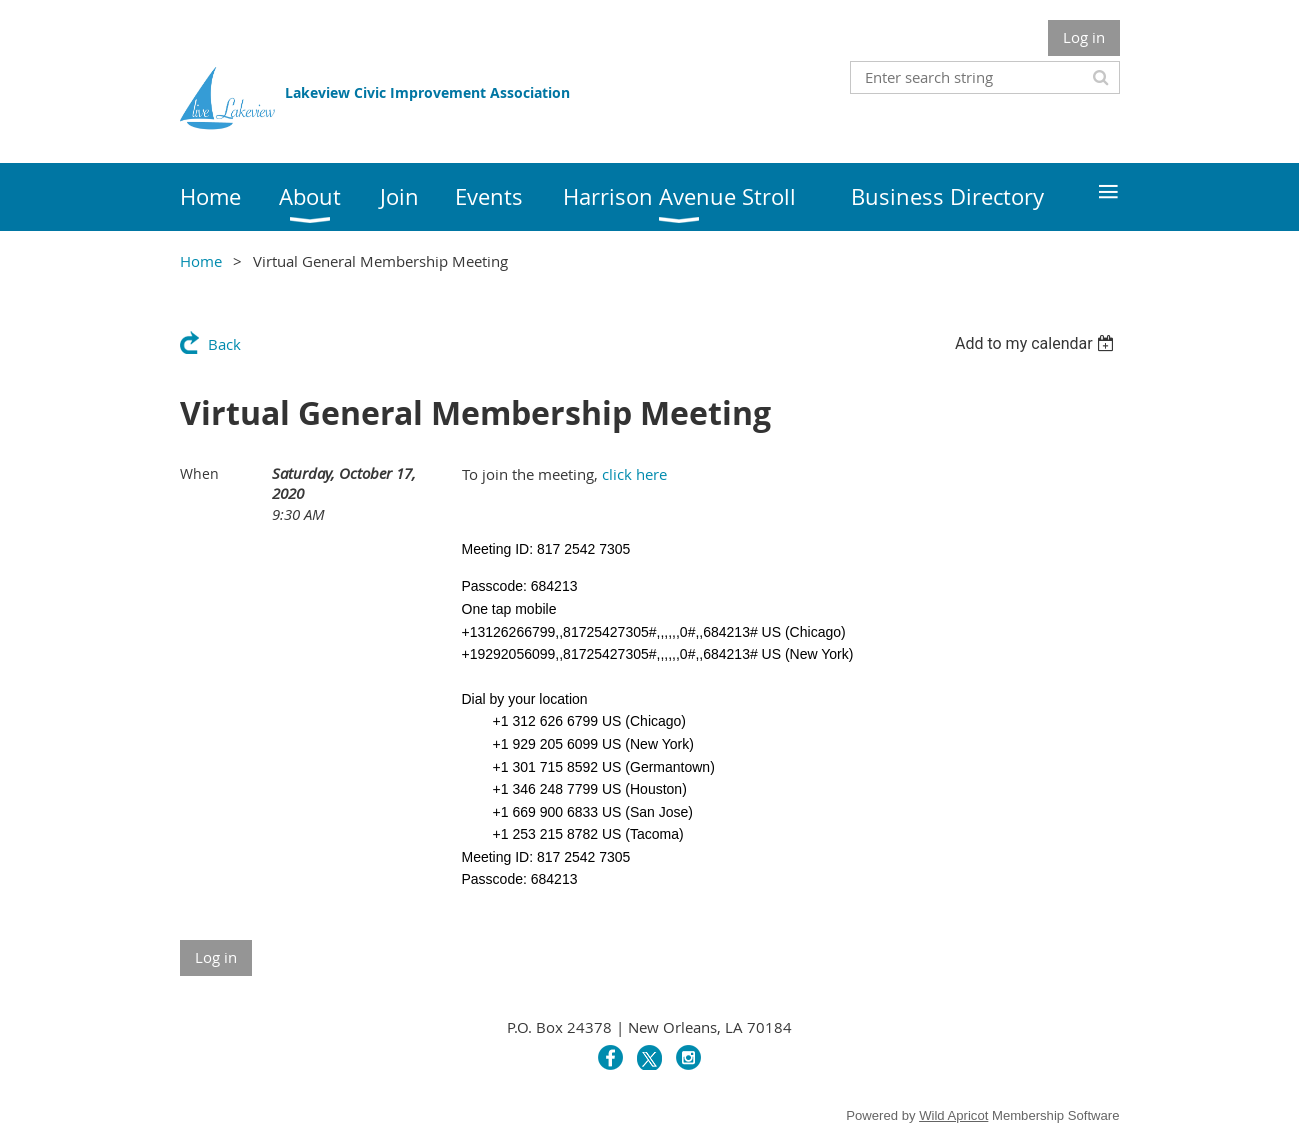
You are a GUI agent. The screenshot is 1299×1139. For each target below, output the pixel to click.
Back (224, 344)
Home (201, 261)
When (199, 473)
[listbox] (1037, 343)
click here (634, 474)
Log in (1084, 37)
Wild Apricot (953, 1115)
